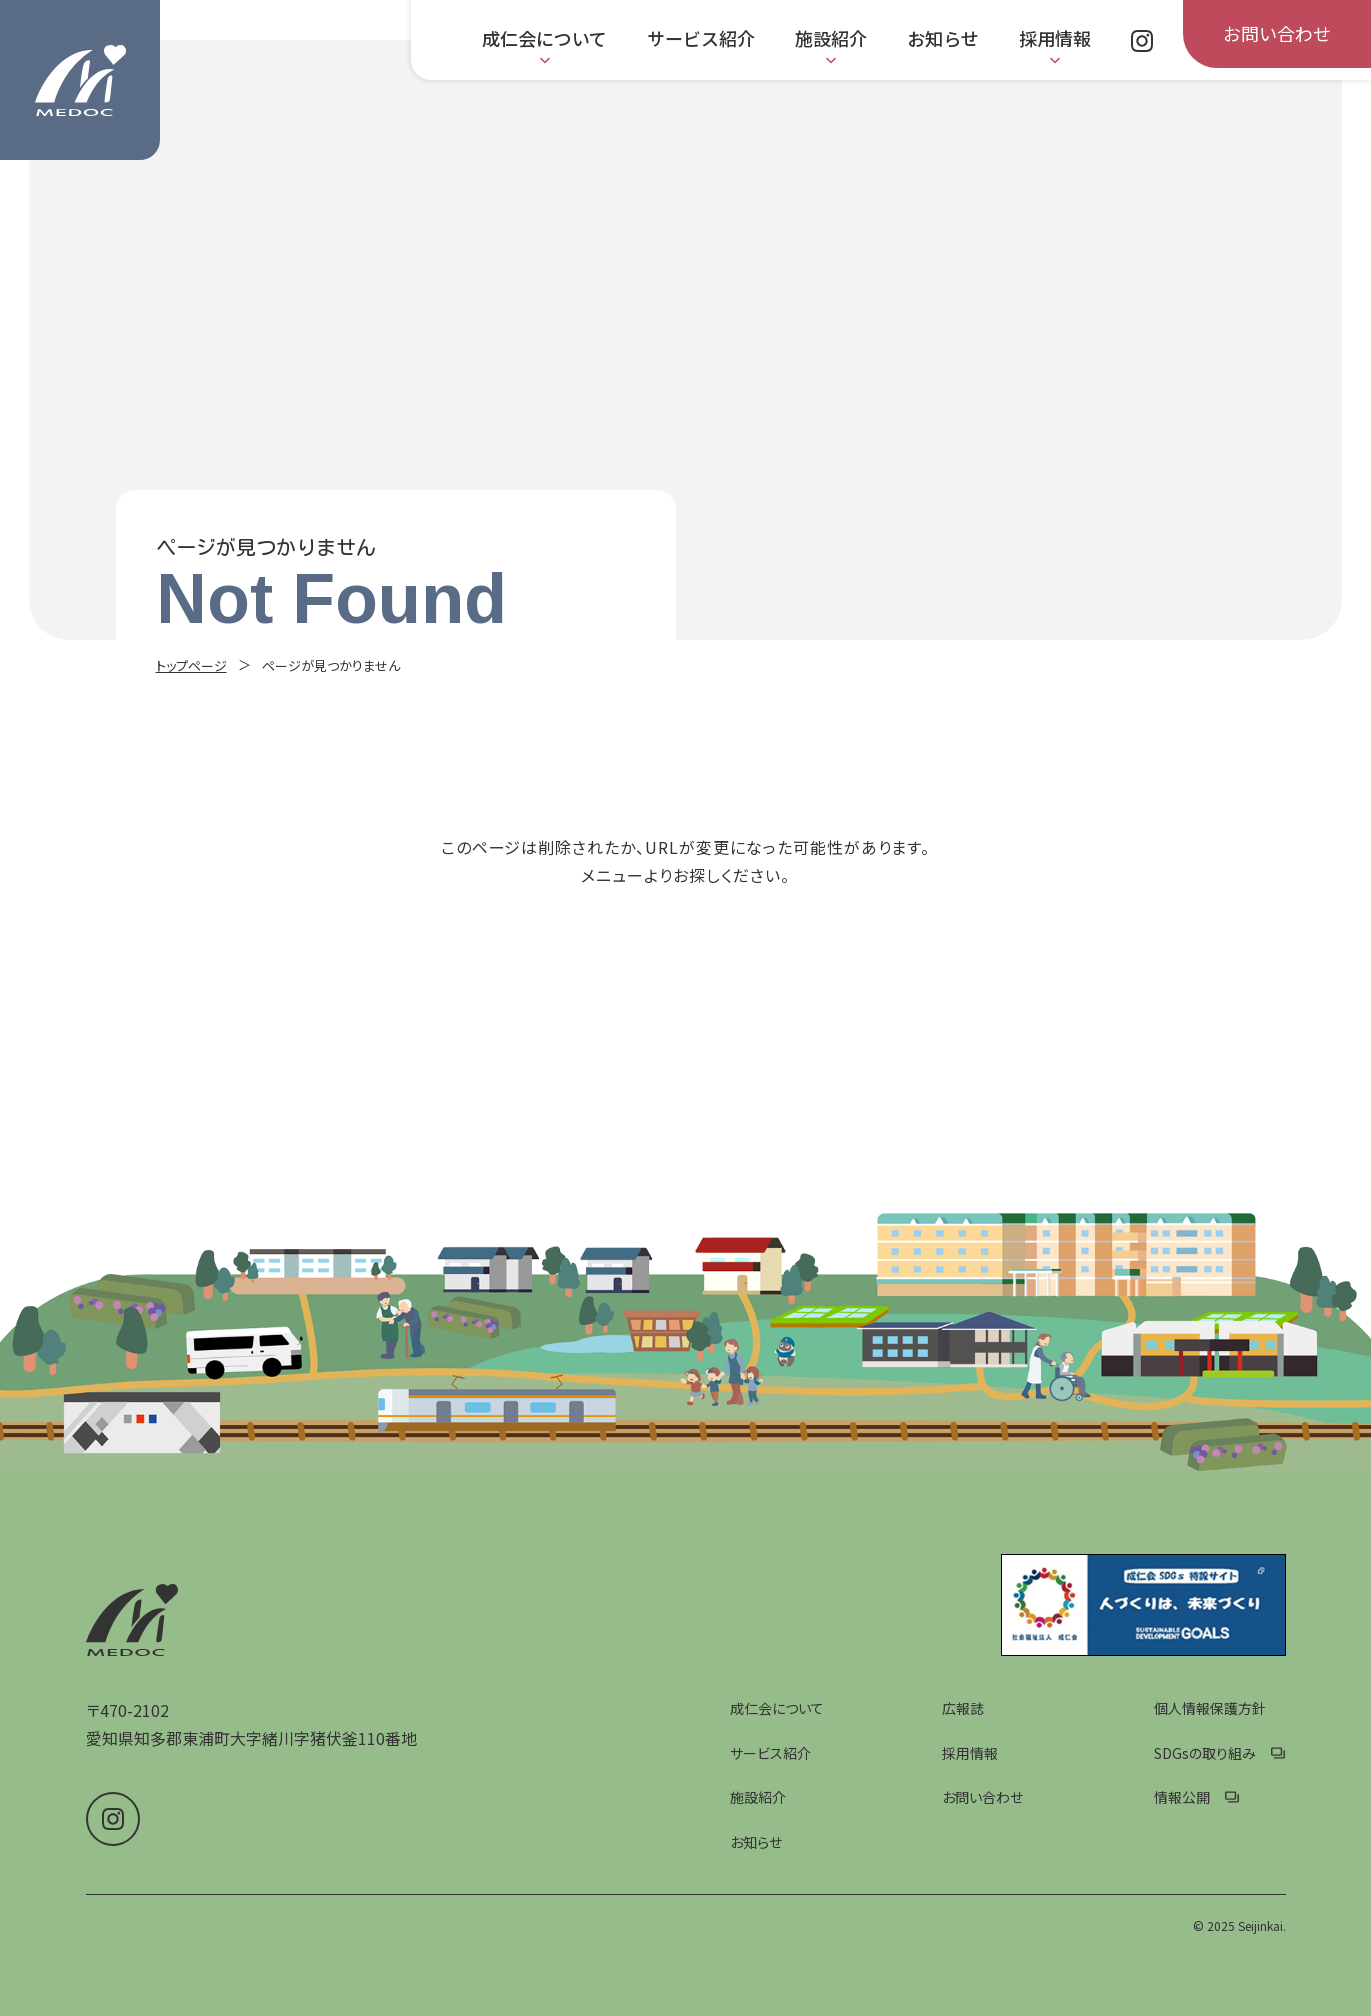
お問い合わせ (982, 1797)
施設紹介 (758, 1797)
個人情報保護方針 (1210, 1708)
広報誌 (963, 1708)
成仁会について (777, 1708)
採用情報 (970, 1753)
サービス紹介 (770, 1753)
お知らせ (756, 1842)
